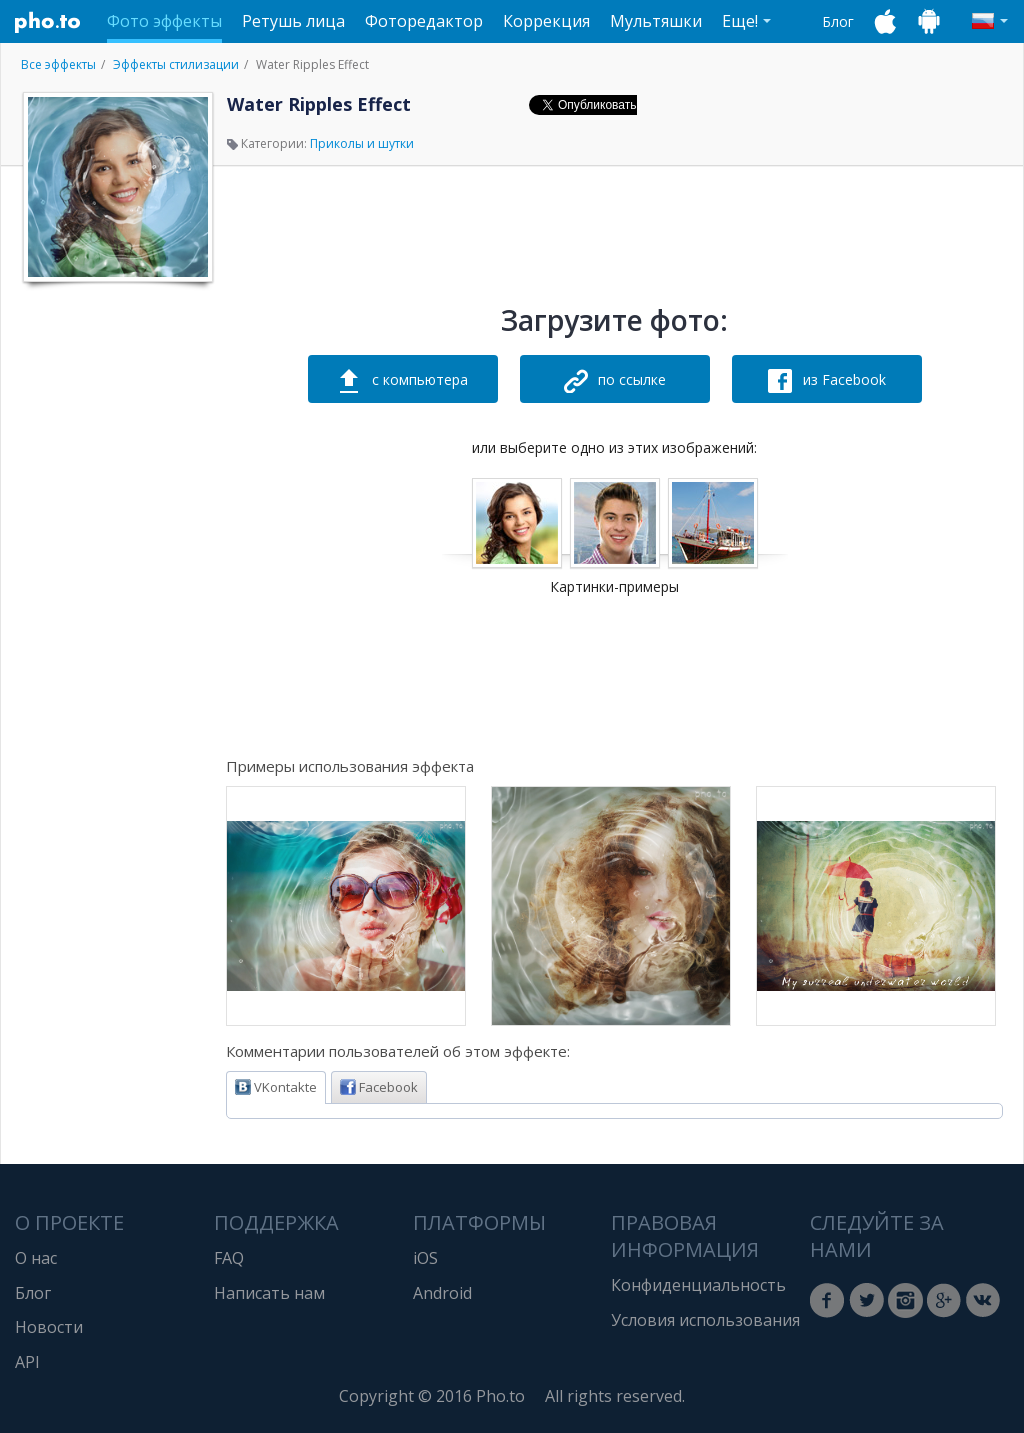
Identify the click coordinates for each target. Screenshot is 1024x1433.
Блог (838, 21)
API (27, 1362)
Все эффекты (58, 64)
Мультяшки (656, 21)
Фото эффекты (164, 21)
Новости (49, 1327)
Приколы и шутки (362, 143)
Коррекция (546, 21)
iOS (425, 1258)
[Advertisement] (116, 593)
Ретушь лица (293, 21)
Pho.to (48, 22)
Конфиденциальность (698, 1285)
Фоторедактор (424, 21)
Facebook (379, 1087)
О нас (36, 1258)
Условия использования (705, 1320)
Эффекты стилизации (176, 64)
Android (442, 1293)
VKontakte (276, 1087)
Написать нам (269, 1293)
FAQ (229, 1258)
